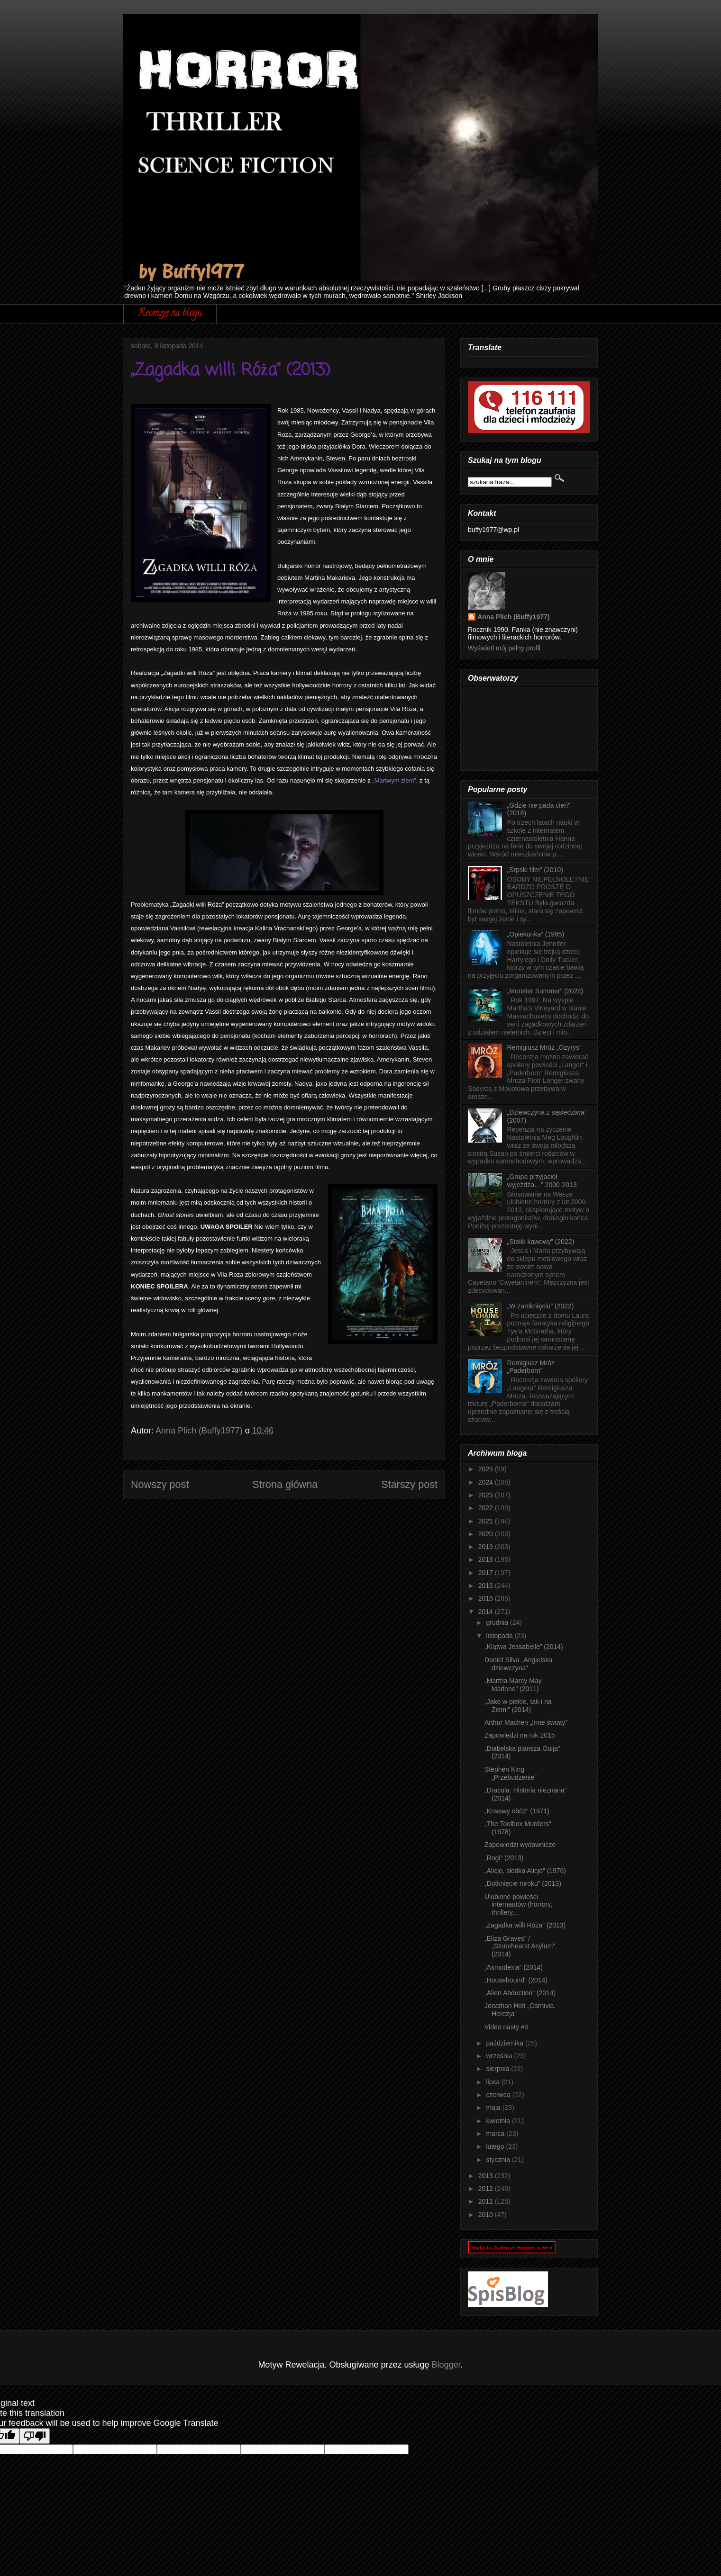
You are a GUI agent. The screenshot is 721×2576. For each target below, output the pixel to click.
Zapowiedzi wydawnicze (520, 1844)
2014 (486, 1611)
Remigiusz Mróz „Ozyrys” (544, 1047)
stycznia (498, 2159)
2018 (486, 1559)
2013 (486, 2176)
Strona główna (285, 1484)
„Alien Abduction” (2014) (520, 1993)
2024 (486, 1482)
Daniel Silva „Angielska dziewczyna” (518, 1664)
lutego (496, 2146)
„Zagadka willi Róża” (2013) (525, 1925)
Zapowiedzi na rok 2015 (519, 1735)
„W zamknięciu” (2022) (540, 1306)
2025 (486, 1469)
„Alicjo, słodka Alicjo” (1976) (525, 1870)
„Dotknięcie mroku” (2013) (522, 1883)
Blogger (446, 2364)
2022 (486, 1508)
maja (494, 2107)
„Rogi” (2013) (503, 1858)
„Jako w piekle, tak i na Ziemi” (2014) (518, 1705)
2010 (486, 2214)
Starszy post (409, 1484)
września (500, 2056)
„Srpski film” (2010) (535, 870)
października (505, 2043)
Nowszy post (160, 1484)
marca (496, 2133)
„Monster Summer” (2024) (545, 991)
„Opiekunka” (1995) (536, 934)
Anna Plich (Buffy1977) (513, 617)
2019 (486, 1546)
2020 (486, 1534)
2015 (486, 1598)
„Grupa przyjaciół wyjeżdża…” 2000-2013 (542, 1181)
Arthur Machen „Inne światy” (525, 1722)
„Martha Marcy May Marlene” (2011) (513, 1685)
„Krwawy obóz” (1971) (516, 1811)
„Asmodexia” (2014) (513, 1967)
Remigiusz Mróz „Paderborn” (531, 1367)
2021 (486, 1521)
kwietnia (498, 2121)
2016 (486, 1585)
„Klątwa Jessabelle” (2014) (523, 1646)
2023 (486, 1495)
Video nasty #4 (506, 2027)
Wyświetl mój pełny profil (504, 648)
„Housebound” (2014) (516, 1980)
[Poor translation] (34, 2436)
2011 (486, 2201)
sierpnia (498, 2068)
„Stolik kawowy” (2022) (541, 1241)
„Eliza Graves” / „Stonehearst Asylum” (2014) (519, 1946)
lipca (494, 2082)
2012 (486, 2188)
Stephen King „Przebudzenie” (510, 1773)
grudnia (498, 1622)
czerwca (499, 2095)
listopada (500, 1635)
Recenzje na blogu (170, 313)
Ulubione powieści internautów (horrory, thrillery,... (518, 1905)
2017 (486, 1572)
